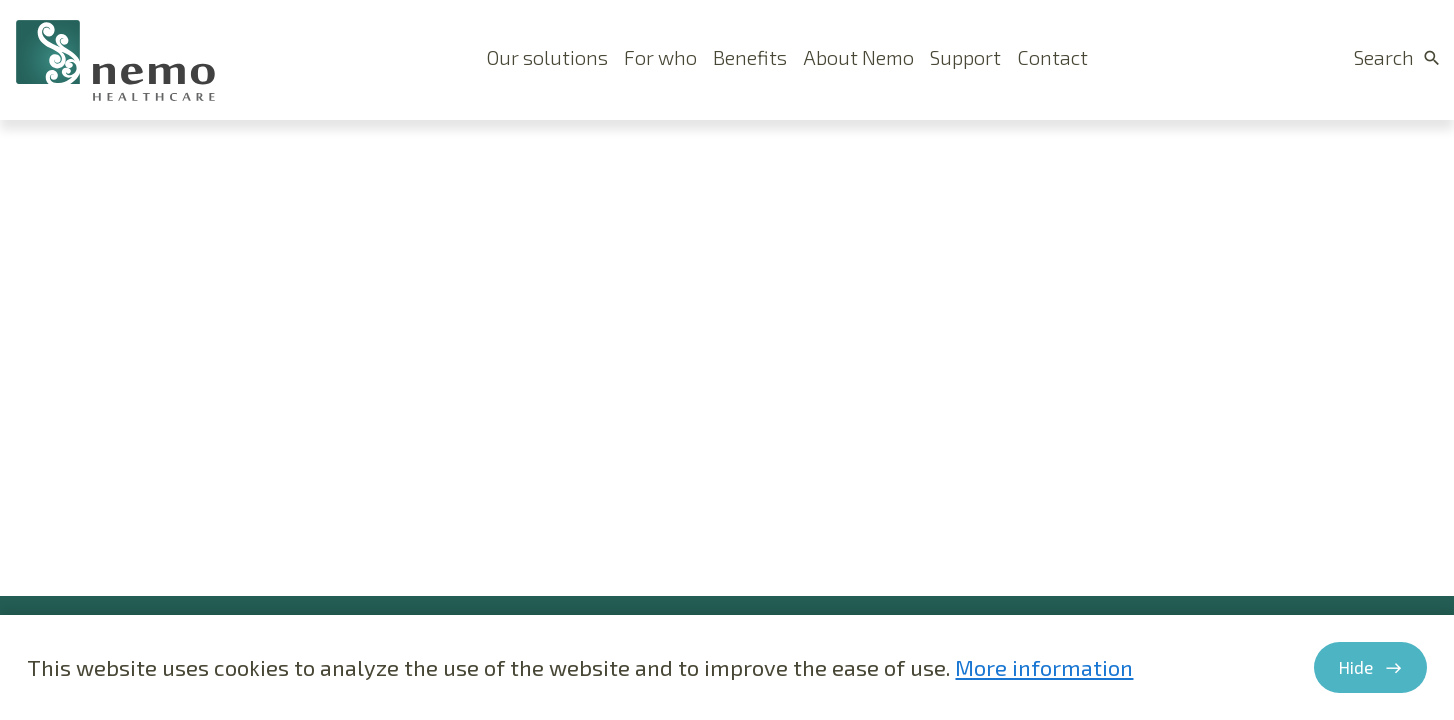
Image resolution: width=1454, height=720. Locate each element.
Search (1384, 57)
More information (1044, 667)
